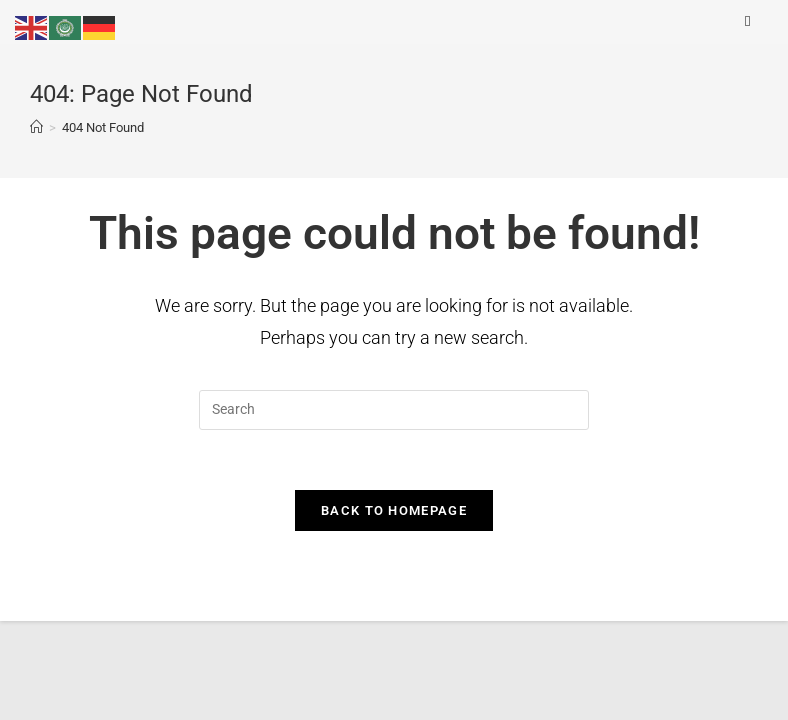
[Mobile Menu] (751, 21)
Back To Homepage (394, 510)
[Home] (36, 127)
